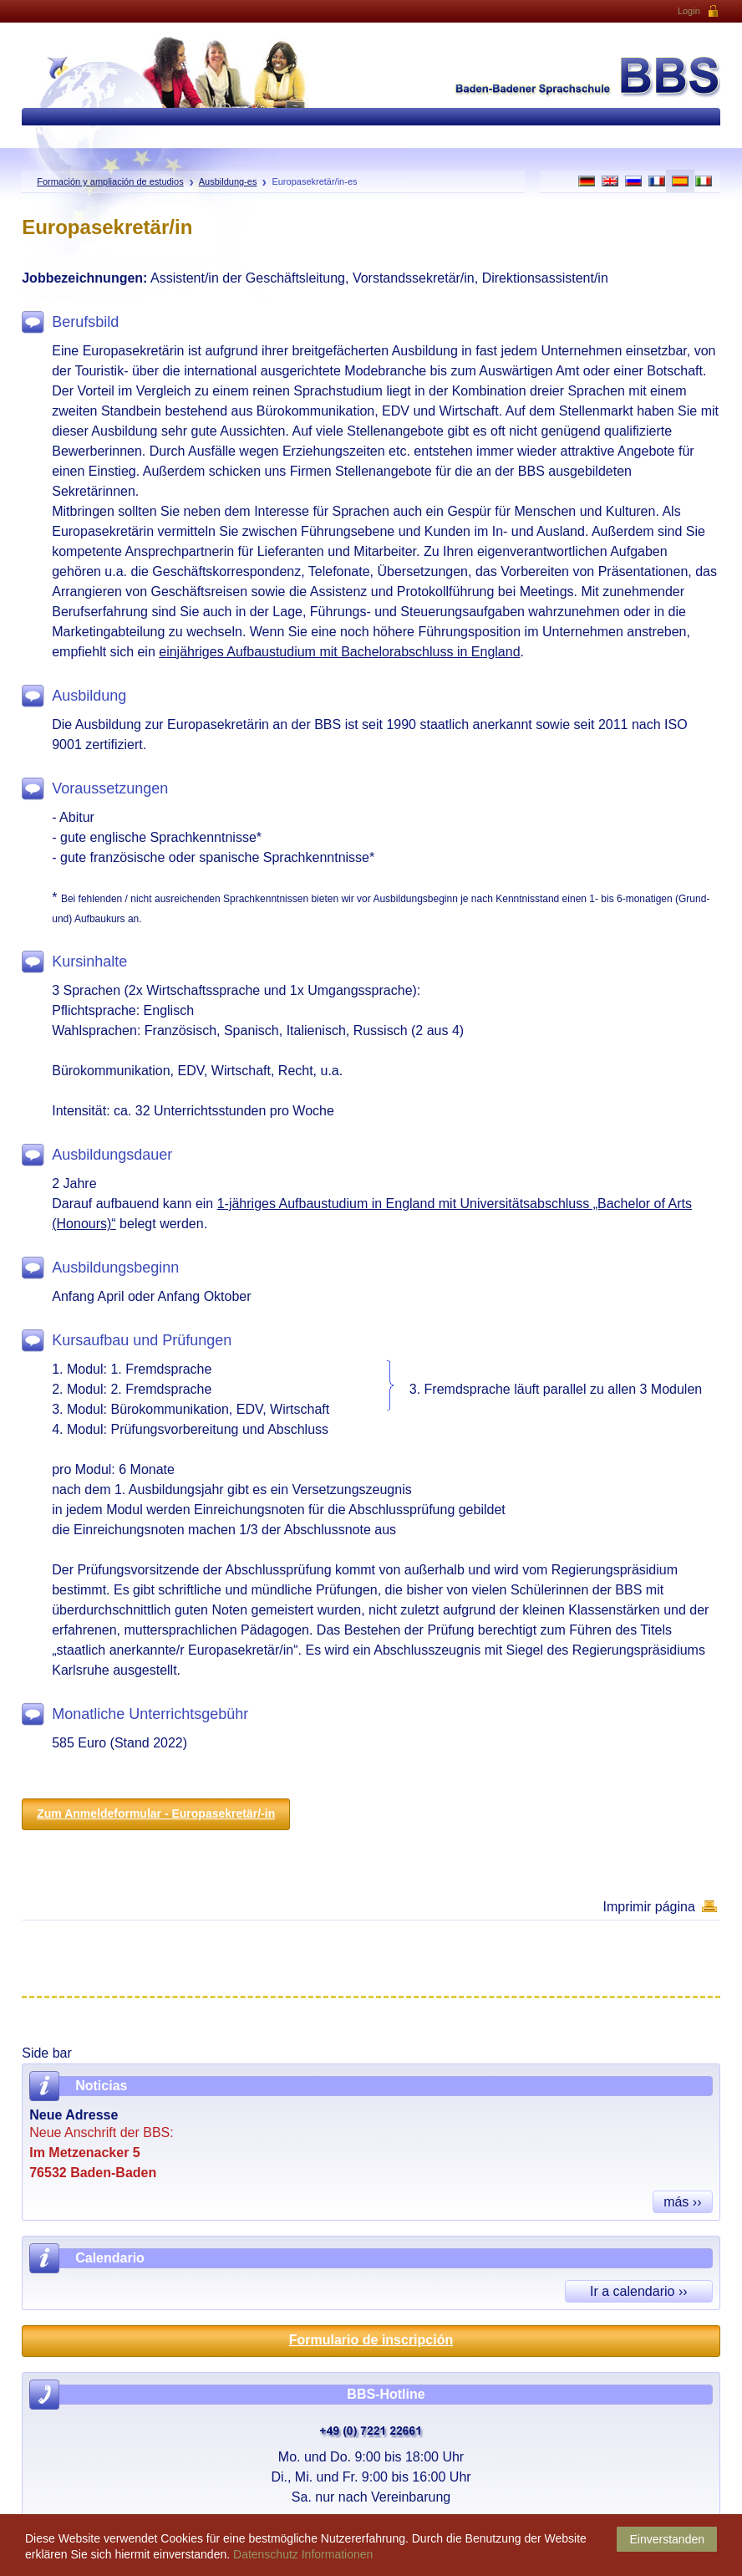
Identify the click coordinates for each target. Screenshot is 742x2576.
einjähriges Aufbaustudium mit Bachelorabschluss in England (339, 652)
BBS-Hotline (385, 2394)
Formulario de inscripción (371, 2340)
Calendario (110, 2258)
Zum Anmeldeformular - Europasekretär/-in (156, 1813)
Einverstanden (666, 2539)
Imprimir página (649, 1907)
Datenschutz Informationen (303, 2554)
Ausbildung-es (228, 181)
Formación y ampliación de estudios (110, 181)
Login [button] (699, 11)
